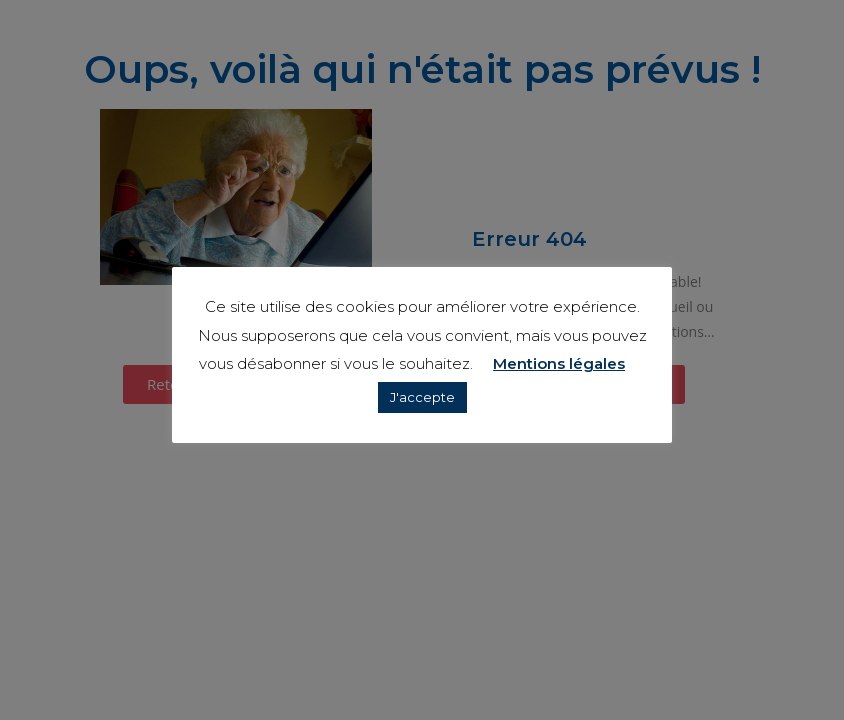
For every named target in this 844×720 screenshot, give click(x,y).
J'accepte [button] (422, 397)
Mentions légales (559, 363)
